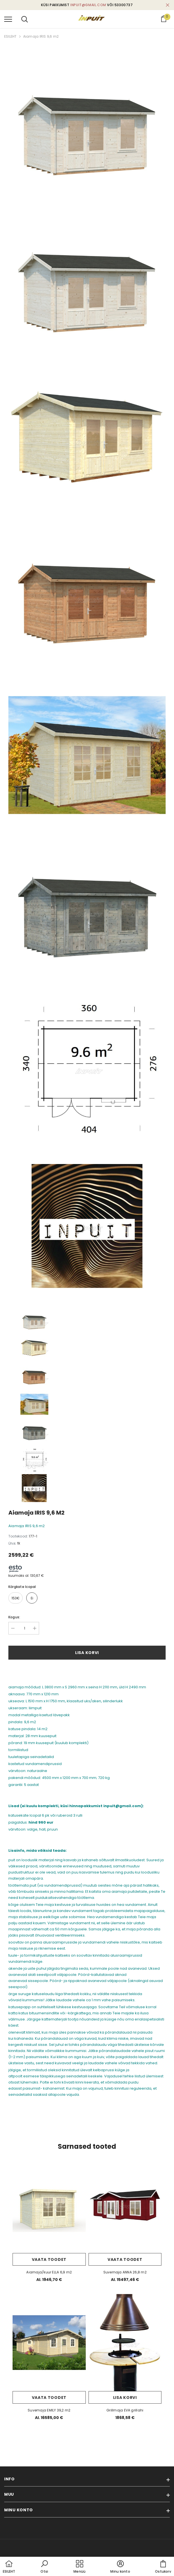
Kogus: (14, 1617)
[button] (44, 2567)
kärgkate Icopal (22, 1586)
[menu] (8, 19)
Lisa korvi (87, 1652)
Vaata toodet (49, 2259)
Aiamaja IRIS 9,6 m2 (41, 36)
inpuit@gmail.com (88, 5)
